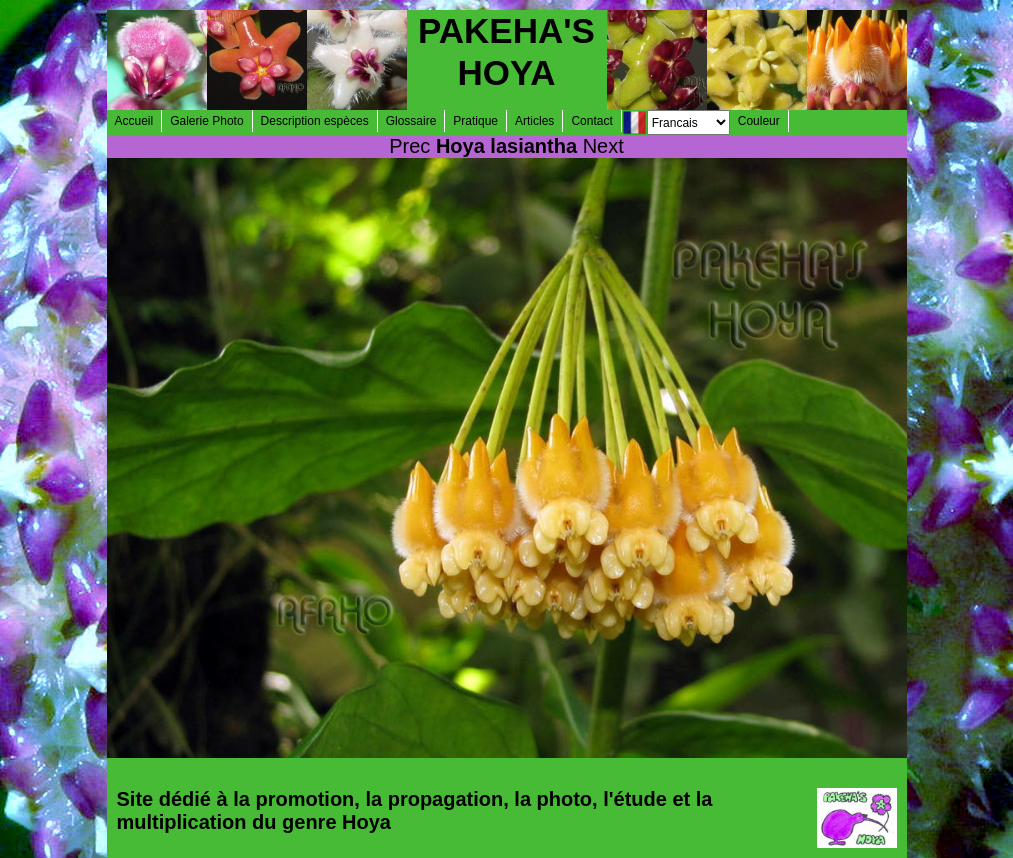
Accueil (134, 121)
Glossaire (411, 121)
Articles (534, 121)
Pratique (475, 121)
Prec (409, 146)
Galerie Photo (206, 121)
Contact (591, 121)
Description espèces (315, 121)
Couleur (759, 121)
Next (603, 146)
